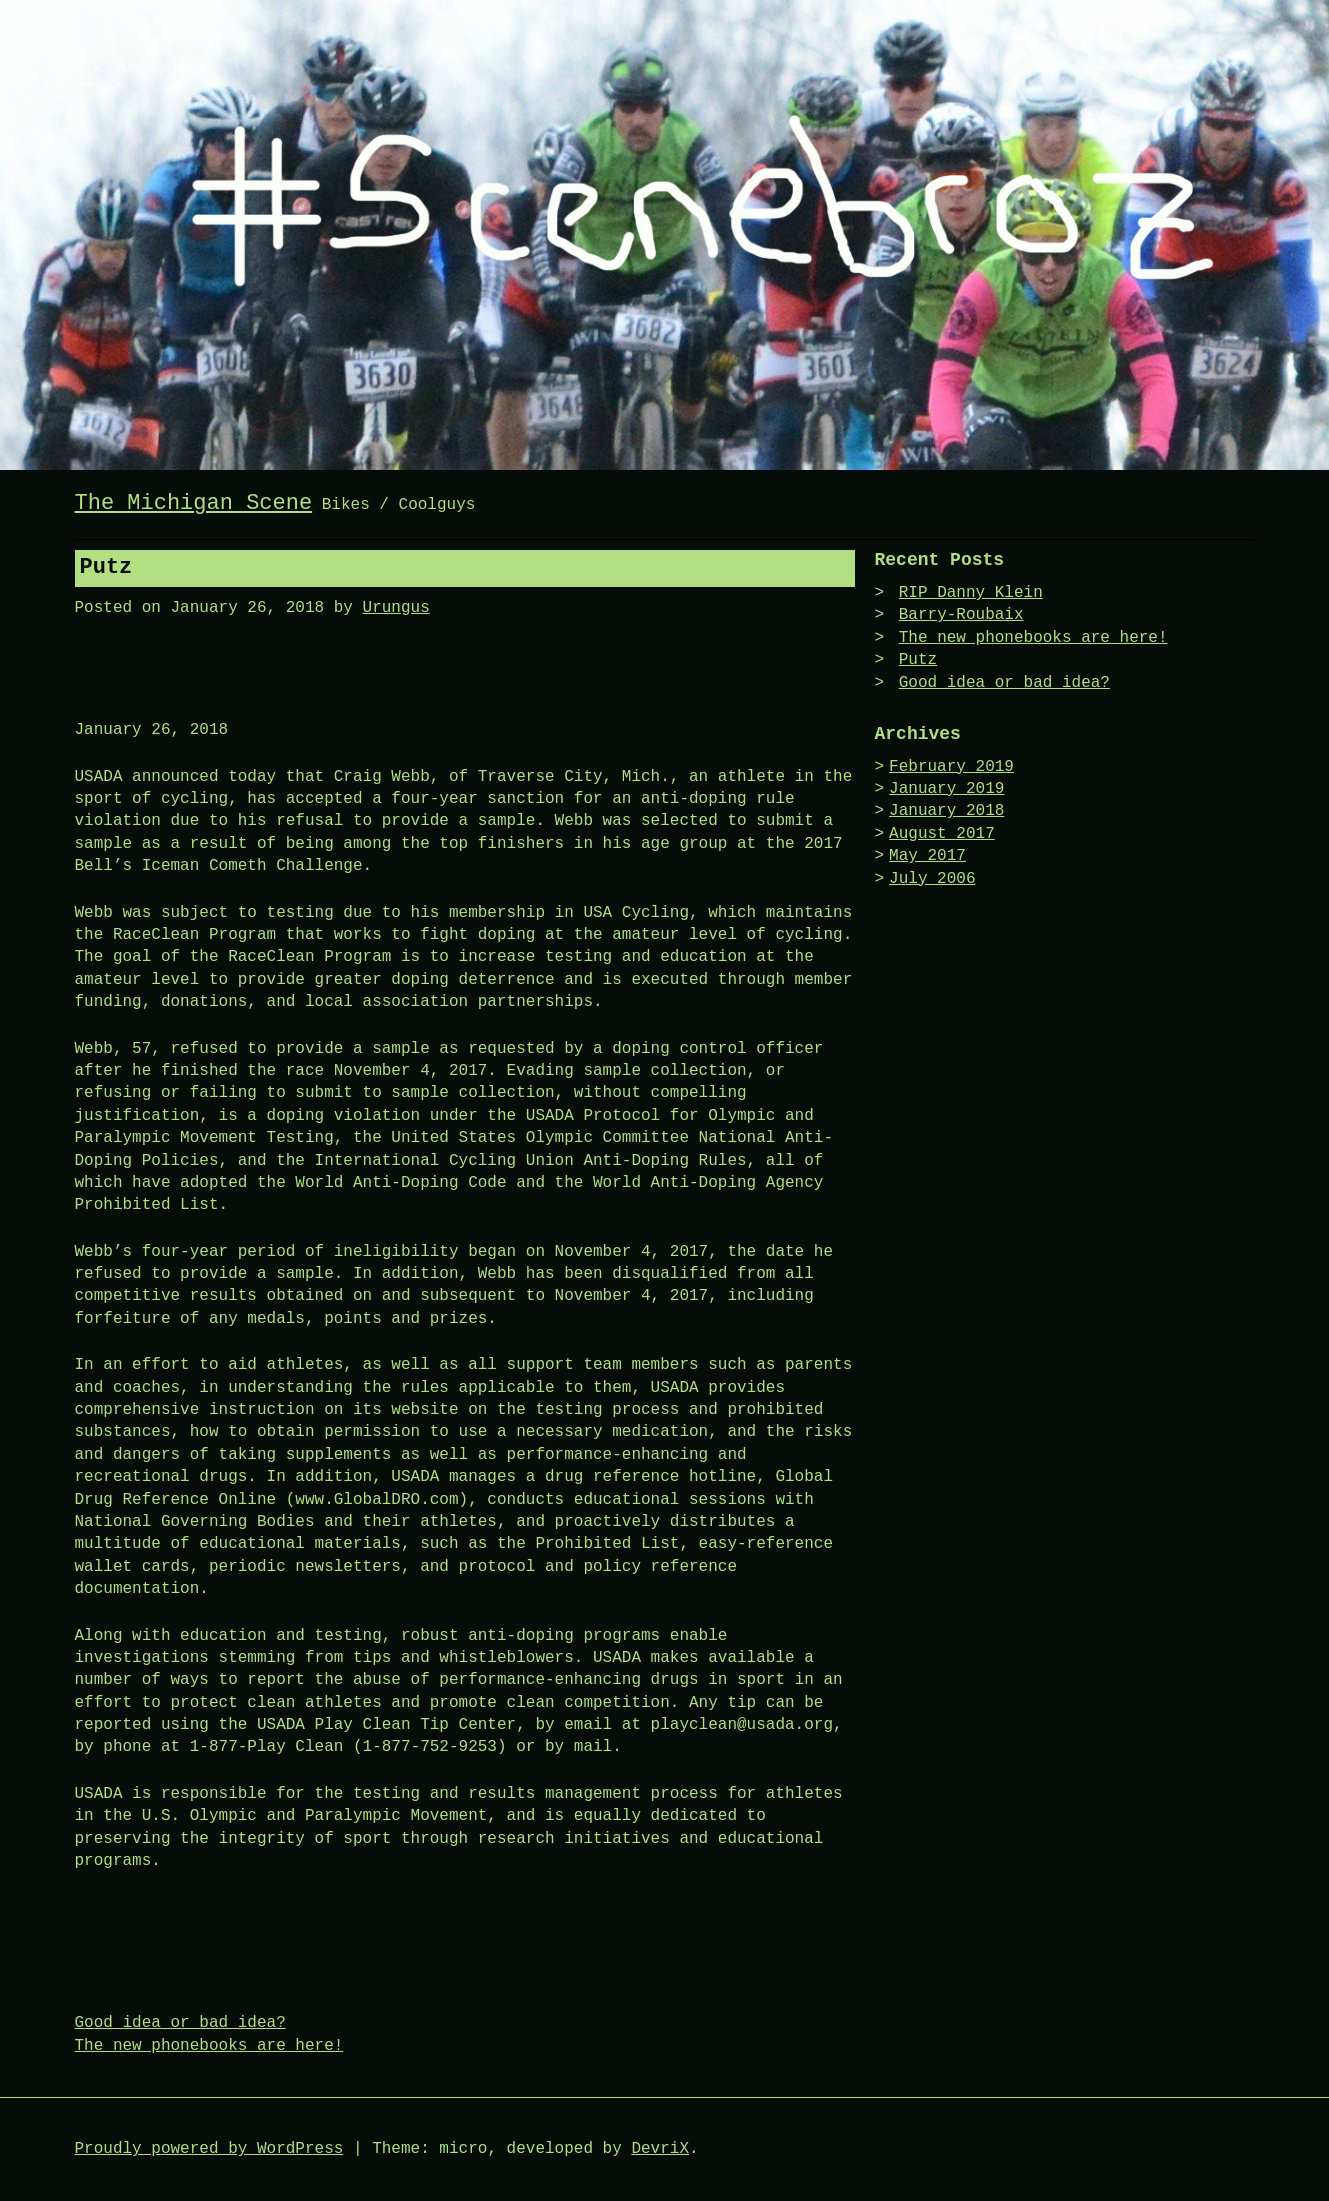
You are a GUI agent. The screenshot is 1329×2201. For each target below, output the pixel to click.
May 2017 (927, 856)
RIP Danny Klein (971, 593)
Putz (918, 660)
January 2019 (946, 789)
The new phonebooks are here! (209, 2046)
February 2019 (951, 767)
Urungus (396, 608)
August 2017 (942, 834)
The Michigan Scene (194, 503)
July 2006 (932, 879)
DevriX (660, 2149)
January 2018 (946, 811)
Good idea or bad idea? (180, 2023)
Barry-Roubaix (961, 615)
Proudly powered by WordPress (209, 2149)
